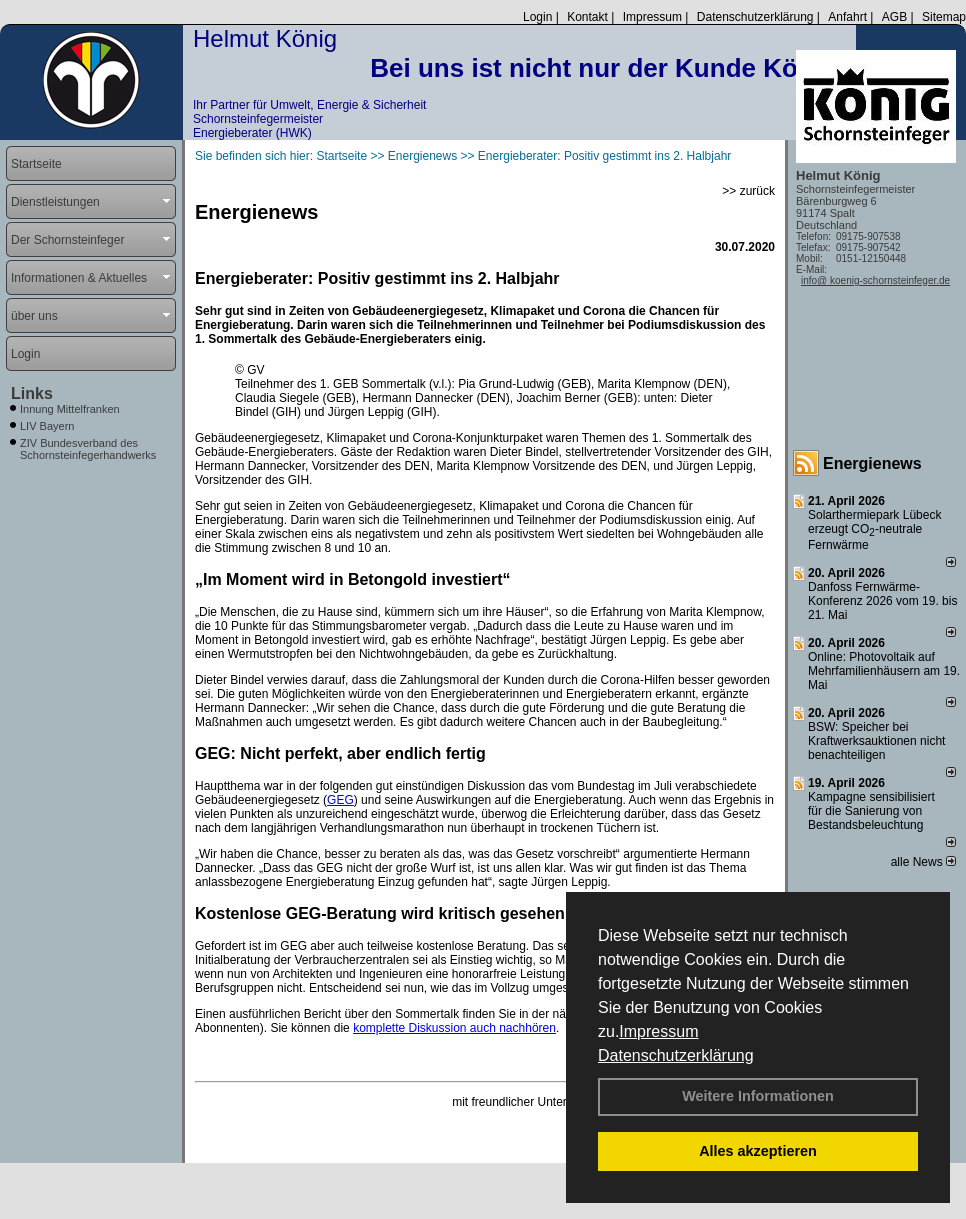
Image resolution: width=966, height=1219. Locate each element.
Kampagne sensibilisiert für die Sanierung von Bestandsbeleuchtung (871, 811)
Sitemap (944, 17)
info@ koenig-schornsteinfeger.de (875, 280)
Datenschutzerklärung (676, 1055)
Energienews (872, 463)
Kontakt (587, 17)
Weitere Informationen (758, 1096)
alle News (923, 862)
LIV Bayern (47, 426)
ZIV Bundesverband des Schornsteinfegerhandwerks (88, 449)
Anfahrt (847, 17)
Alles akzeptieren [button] (758, 1151)
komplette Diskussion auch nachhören (454, 1028)
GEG (340, 800)
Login (537, 17)
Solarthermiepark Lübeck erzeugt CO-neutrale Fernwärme (874, 530)
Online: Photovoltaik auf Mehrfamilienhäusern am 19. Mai (884, 671)
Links (32, 393)
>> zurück (748, 191)
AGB (894, 17)
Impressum (658, 1031)
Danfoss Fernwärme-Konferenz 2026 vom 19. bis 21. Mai (882, 601)
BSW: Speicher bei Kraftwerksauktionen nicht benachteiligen (876, 741)
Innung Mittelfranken (70, 409)
